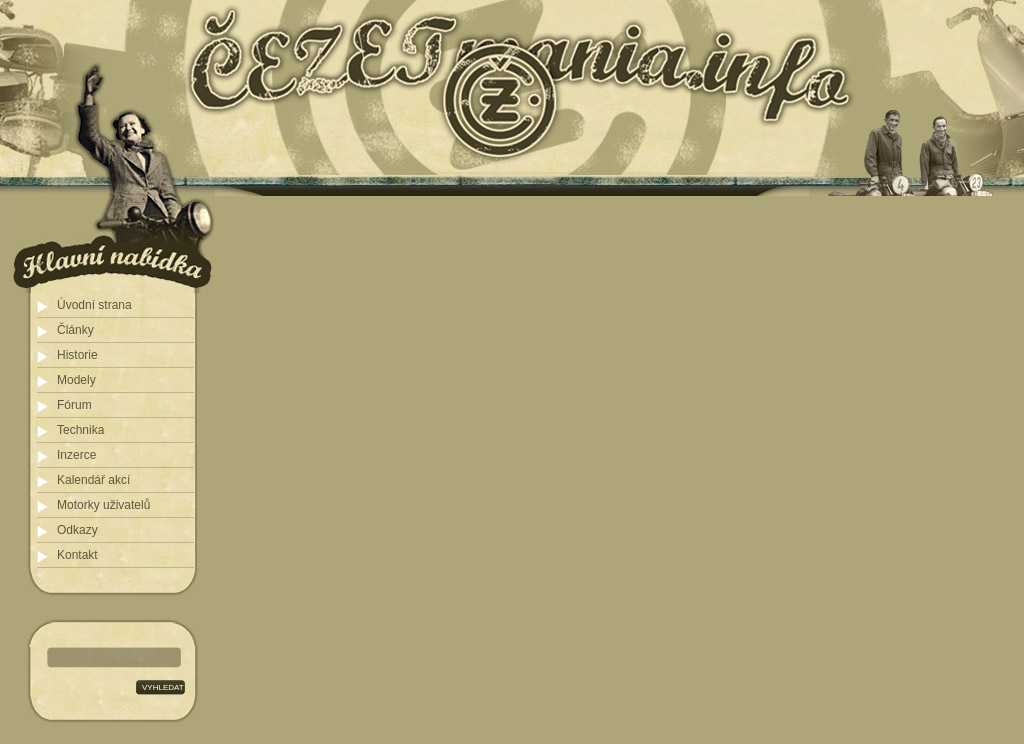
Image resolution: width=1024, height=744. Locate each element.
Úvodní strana (94, 305)
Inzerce (76, 455)
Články (75, 330)
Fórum (74, 405)
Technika (80, 430)
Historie (77, 355)
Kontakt (77, 555)
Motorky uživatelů (103, 505)
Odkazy (77, 530)
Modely (76, 380)
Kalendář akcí (93, 480)
